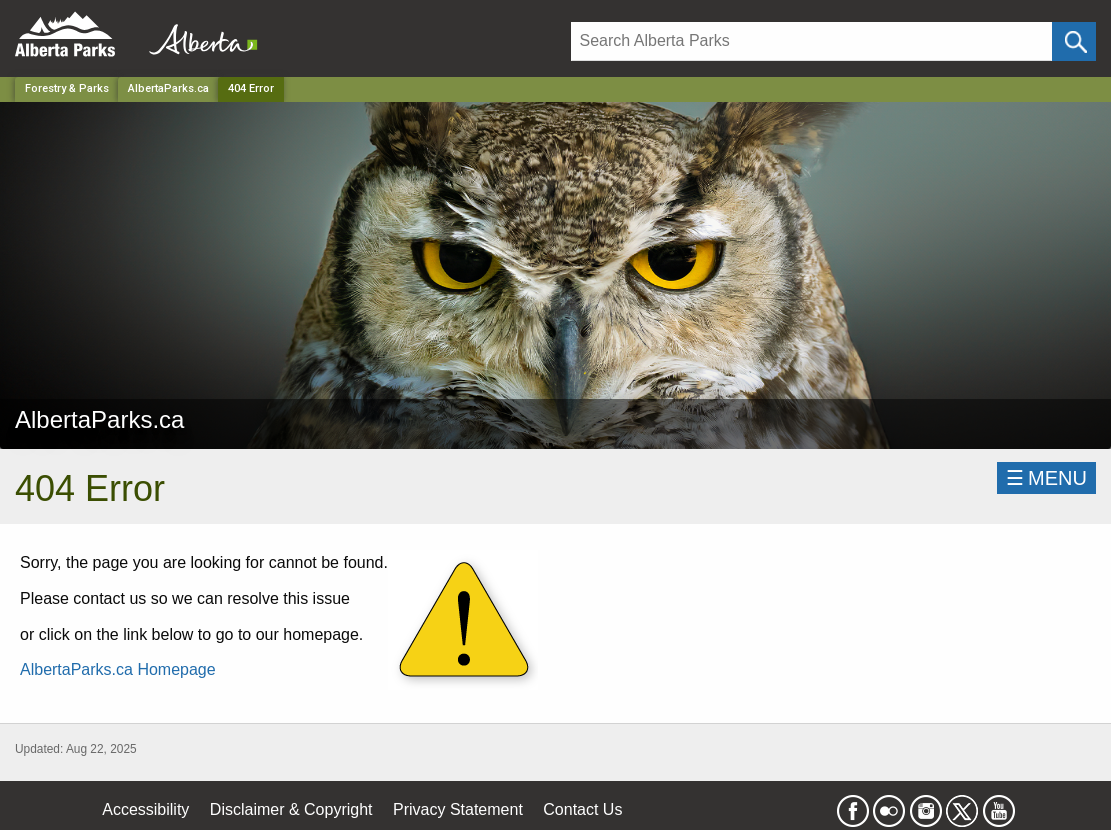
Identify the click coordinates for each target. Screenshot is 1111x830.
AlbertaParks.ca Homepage (118, 669)
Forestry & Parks (67, 88)
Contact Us (582, 809)
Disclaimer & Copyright (291, 809)
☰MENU (1046, 478)
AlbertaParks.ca (168, 88)
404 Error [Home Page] (251, 88)
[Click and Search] (1074, 41)
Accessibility (145, 809)
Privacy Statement (458, 809)
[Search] (812, 41)
